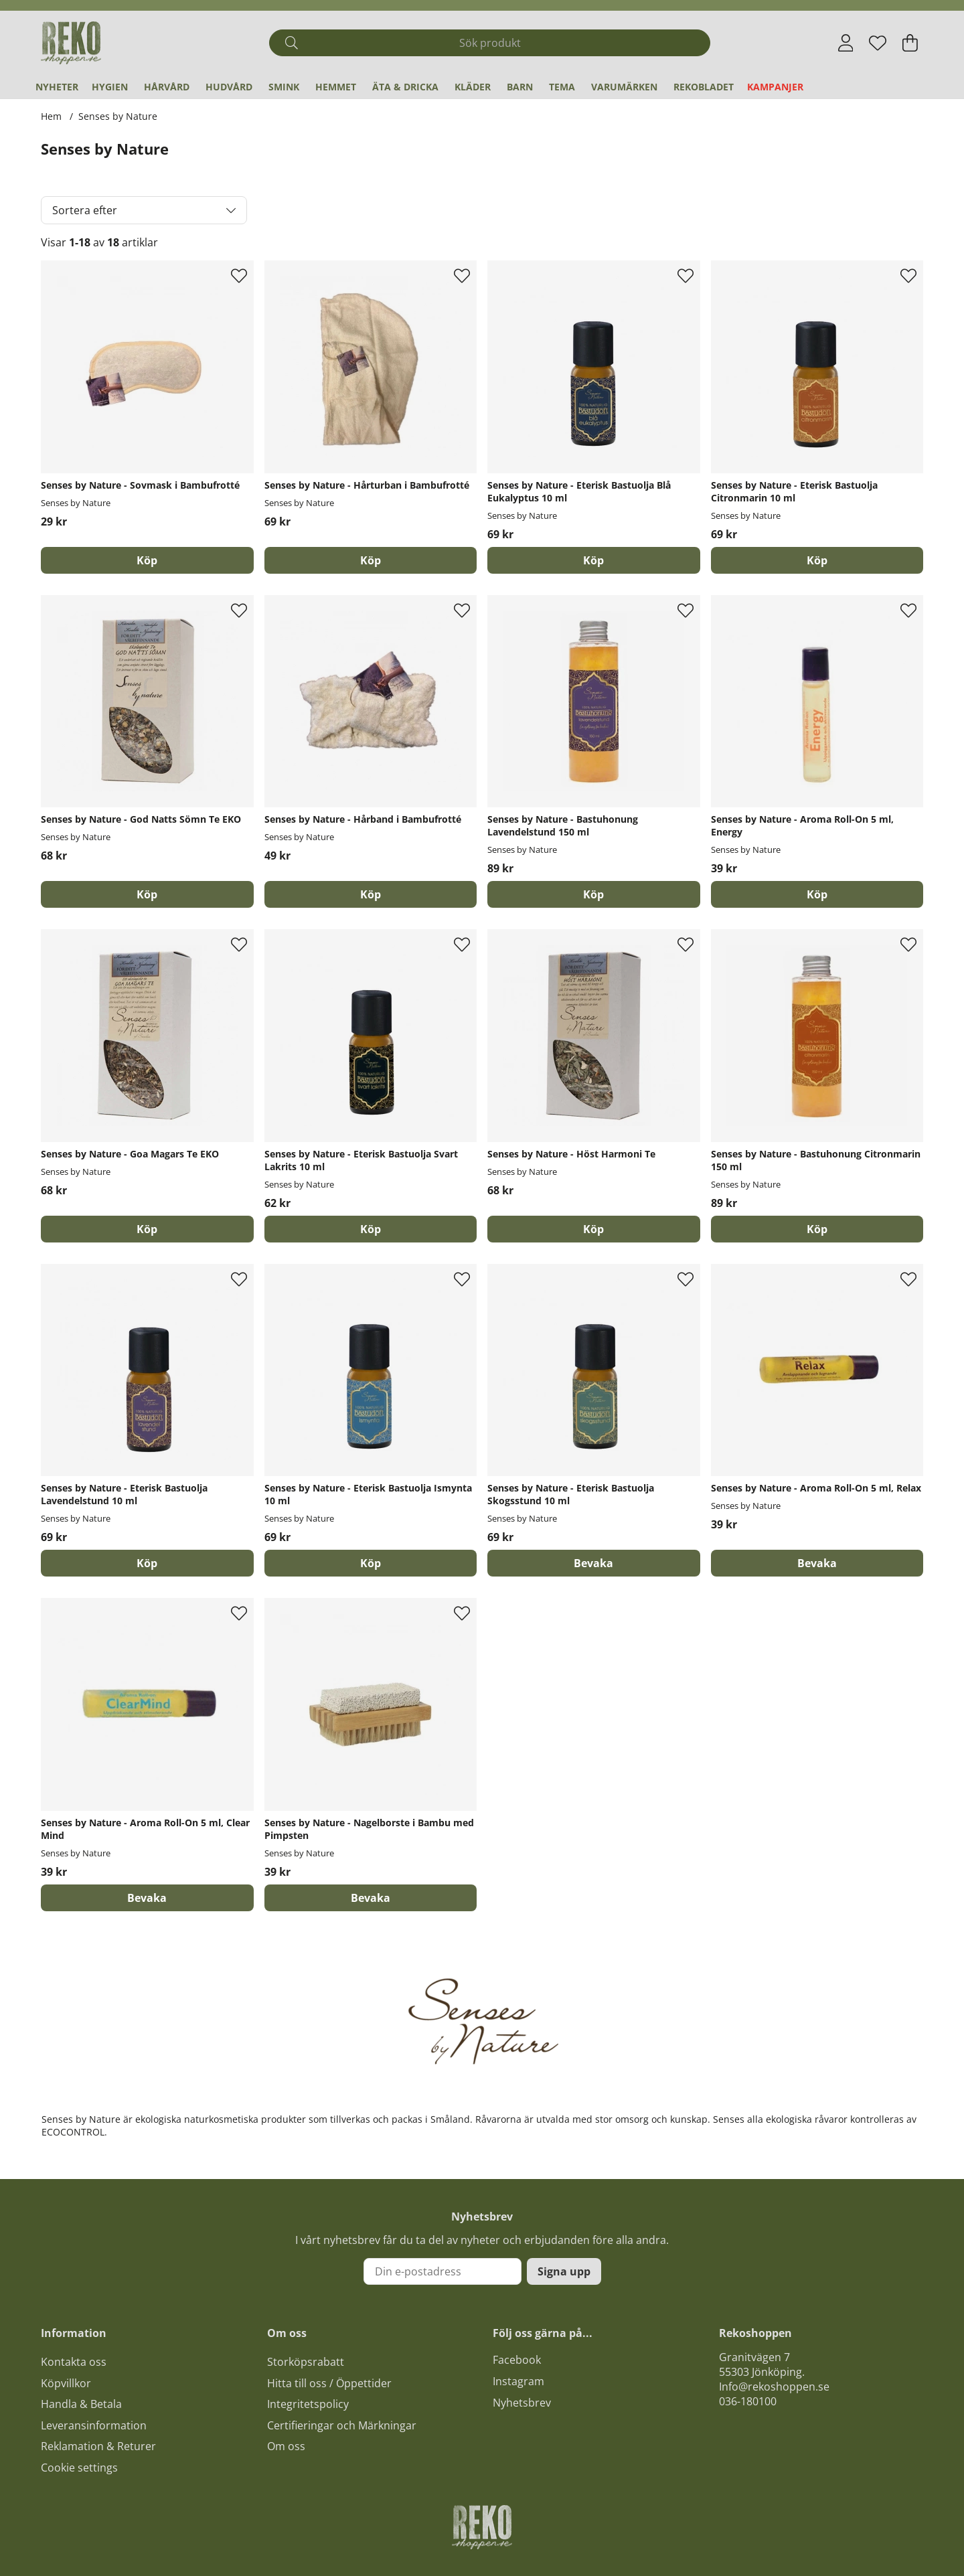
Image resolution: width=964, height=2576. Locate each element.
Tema (562, 86)
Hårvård (166, 86)
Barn (520, 86)
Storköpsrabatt (305, 2361)
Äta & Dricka (405, 86)
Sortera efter (84, 210)
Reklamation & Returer (98, 2446)
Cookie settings (79, 2467)
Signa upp (564, 2271)
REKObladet (703, 86)
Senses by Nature (117, 116)
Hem (51, 116)
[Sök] (489, 42)
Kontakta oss (73, 2361)
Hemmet (335, 86)
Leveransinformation (94, 2425)
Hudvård (229, 86)
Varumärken (624, 86)
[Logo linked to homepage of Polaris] (71, 42)
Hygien (110, 86)
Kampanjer (775, 86)
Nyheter (56, 86)
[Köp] (147, 560)
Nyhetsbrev (522, 2402)
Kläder (473, 86)
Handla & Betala (81, 2404)
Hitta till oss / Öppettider (329, 2383)
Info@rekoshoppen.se (774, 2386)
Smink (283, 86)
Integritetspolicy (308, 2404)
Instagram (518, 2381)
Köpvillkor (66, 2383)
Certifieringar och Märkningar (341, 2425)
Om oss (286, 2446)
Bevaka (593, 1563)
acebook (519, 2359)
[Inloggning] (846, 43)
